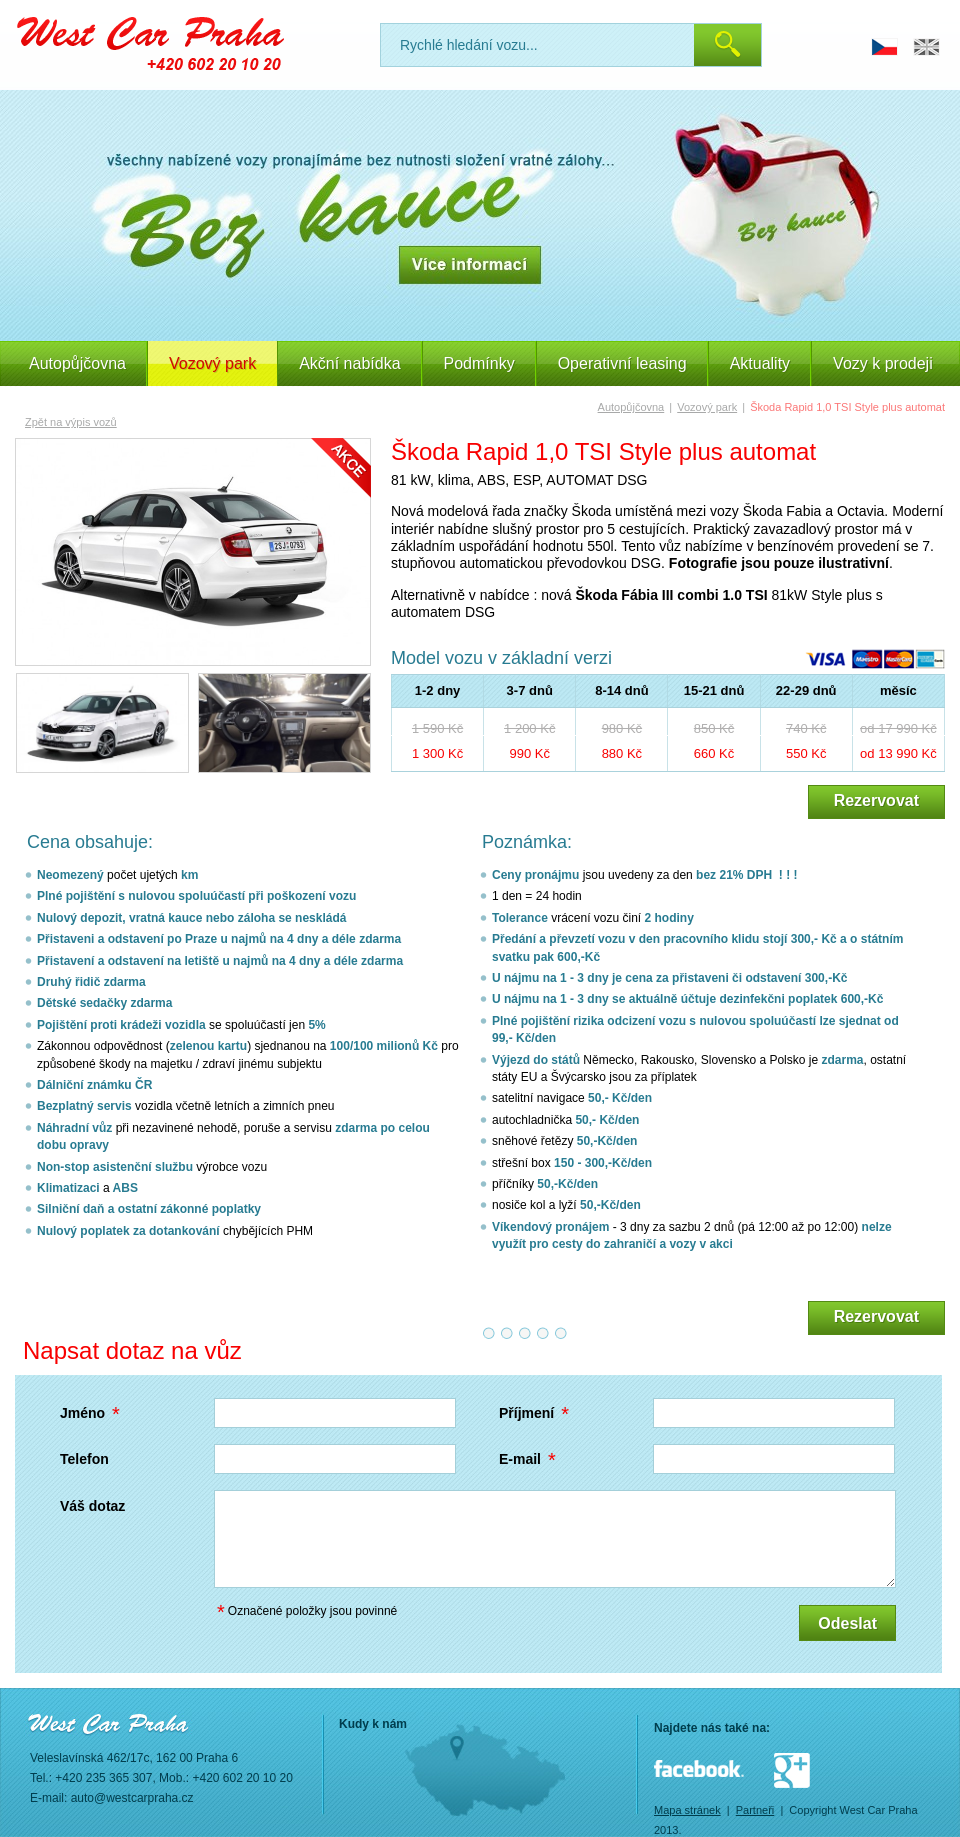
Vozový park (707, 407)
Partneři (755, 1810)
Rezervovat (876, 800)
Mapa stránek (687, 1810)
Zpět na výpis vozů (71, 422)
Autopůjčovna (77, 363)
